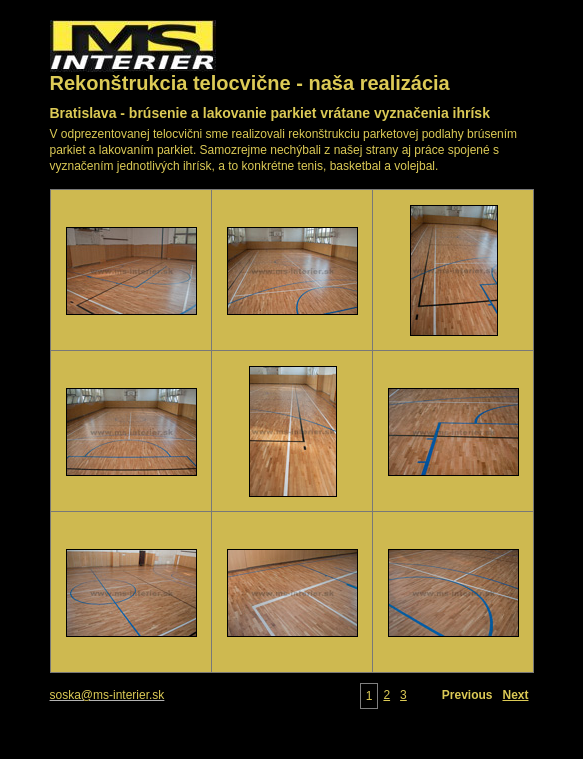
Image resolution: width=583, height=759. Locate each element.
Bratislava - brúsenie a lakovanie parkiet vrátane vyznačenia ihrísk (270, 113)
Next (515, 695)
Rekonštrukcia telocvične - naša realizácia (250, 83)
